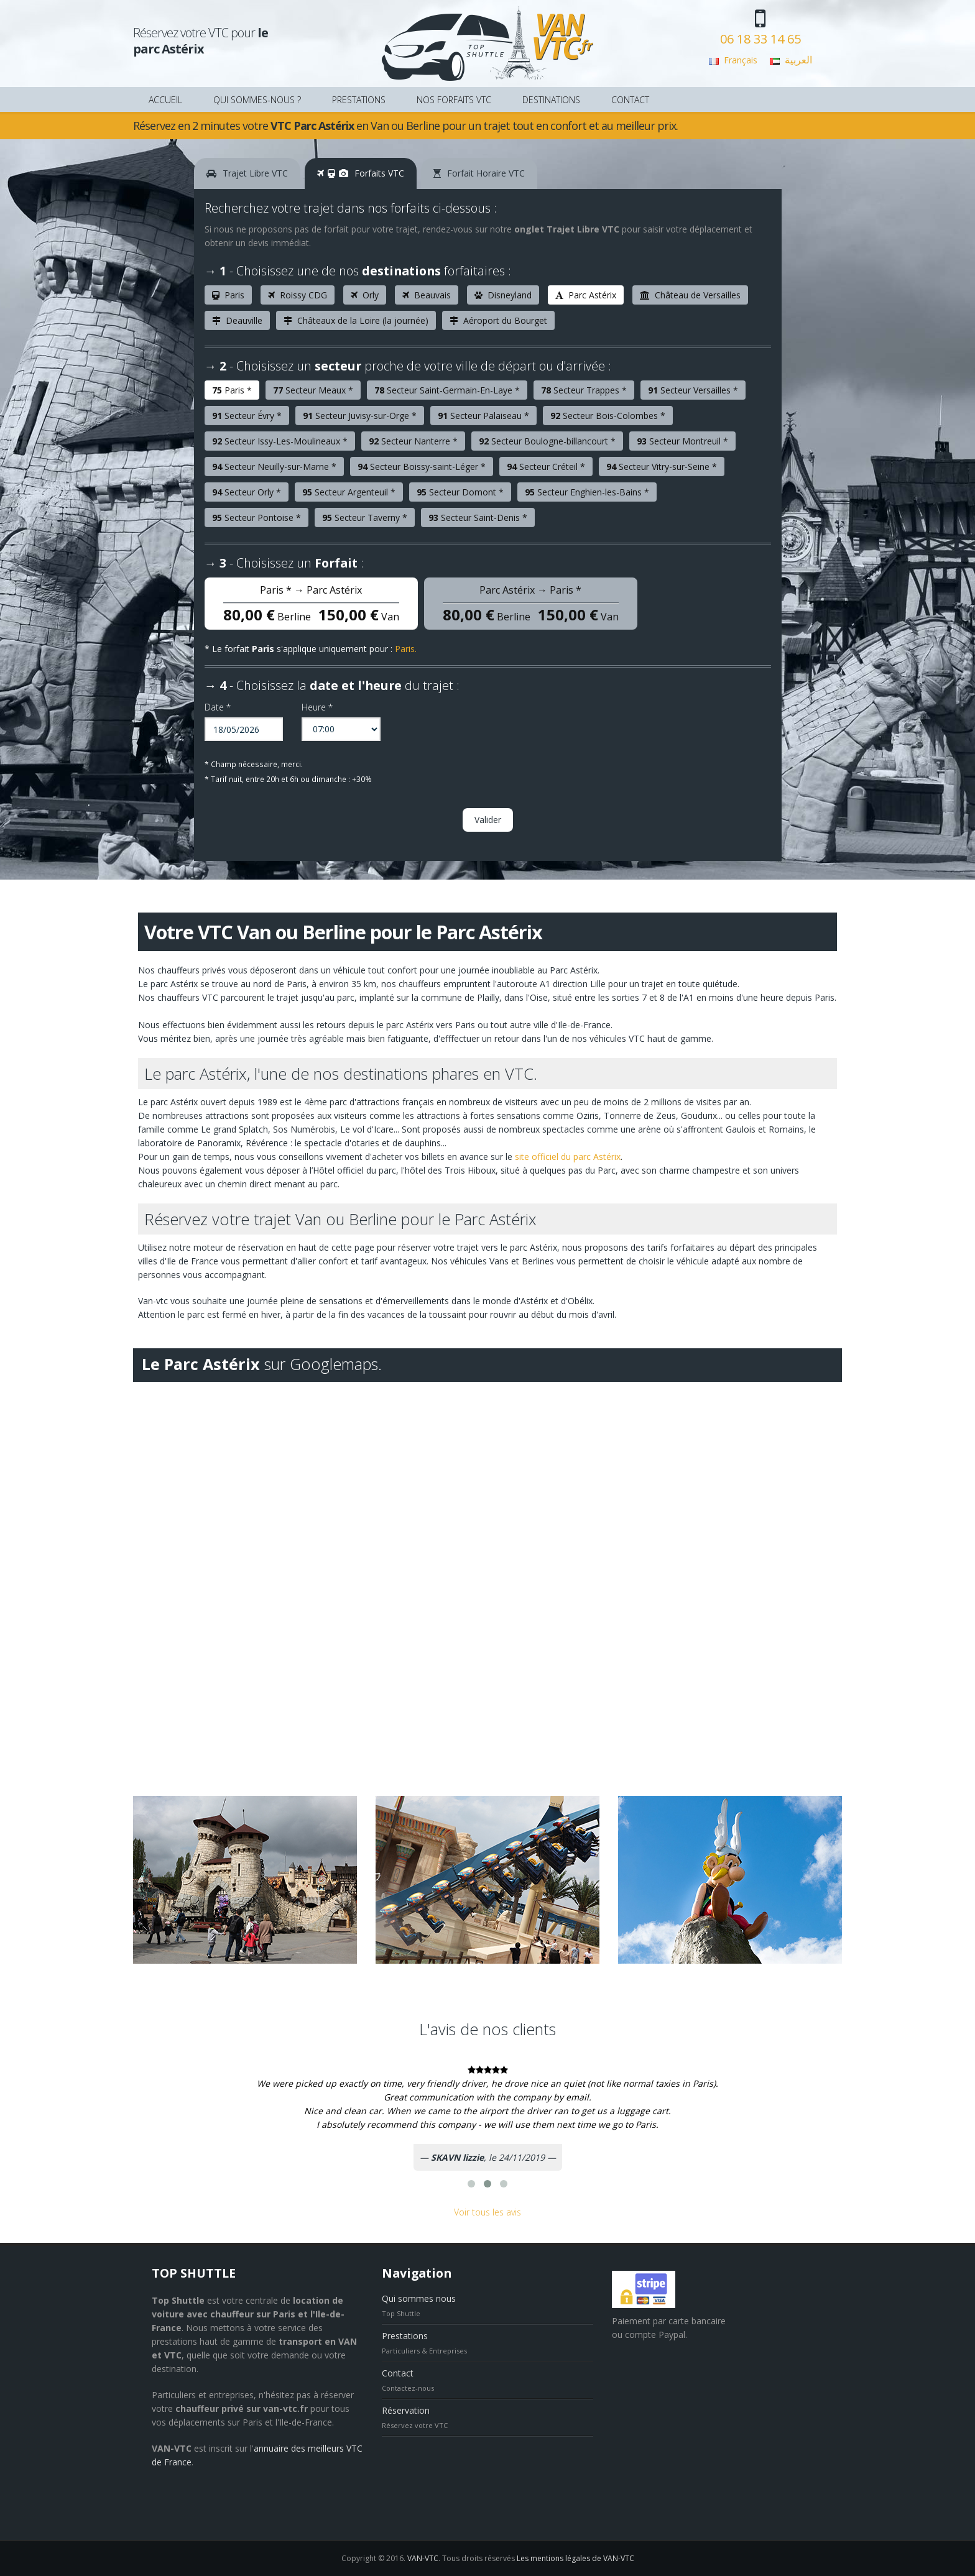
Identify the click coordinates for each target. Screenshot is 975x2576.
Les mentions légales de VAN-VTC (575, 2558)
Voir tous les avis (487, 2212)
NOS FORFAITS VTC (454, 100)
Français (740, 60)
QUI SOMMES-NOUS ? (257, 100)
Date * (218, 707)
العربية (798, 60)
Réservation (406, 2410)
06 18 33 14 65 (760, 38)
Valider (487, 820)
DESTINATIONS (551, 100)
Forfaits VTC (360, 173)
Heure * (317, 707)
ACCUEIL (165, 100)
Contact (398, 2373)
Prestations (405, 2336)
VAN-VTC (422, 2558)
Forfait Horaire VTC (479, 173)
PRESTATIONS (359, 100)
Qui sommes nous (419, 2298)
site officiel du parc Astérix (568, 1156)
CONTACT (630, 100)
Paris (405, 649)
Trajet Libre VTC (247, 173)
